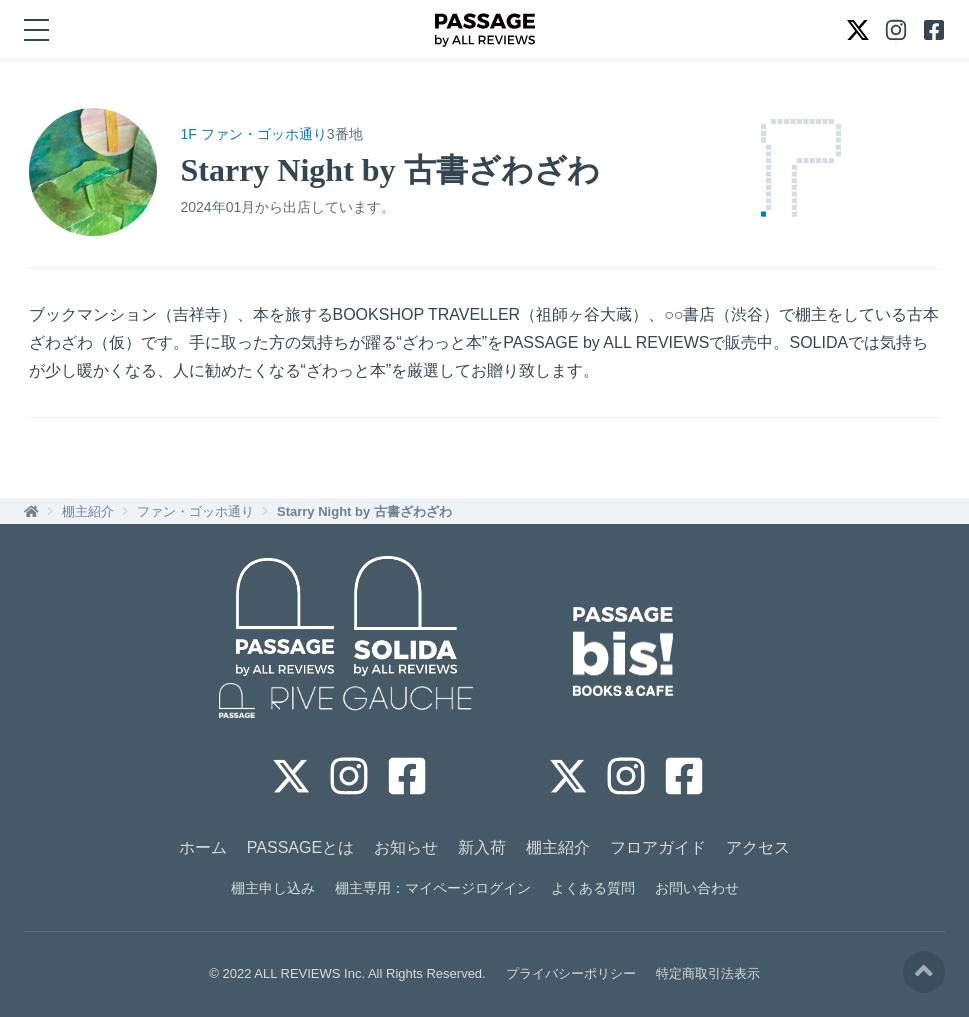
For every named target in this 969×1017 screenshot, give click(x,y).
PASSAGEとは (300, 847)
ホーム (203, 847)
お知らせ (406, 847)
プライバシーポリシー (571, 973)
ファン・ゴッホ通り (195, 511)
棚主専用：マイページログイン (433, 888)
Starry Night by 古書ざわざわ (364, 511)
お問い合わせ (697, 888)
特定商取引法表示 (708, 973)
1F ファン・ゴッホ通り (254, 134)
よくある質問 (593, 888)
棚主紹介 (88, 511)
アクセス (758, 847)
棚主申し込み (273, 888)
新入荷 (482, 847)
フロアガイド (658, 847)
